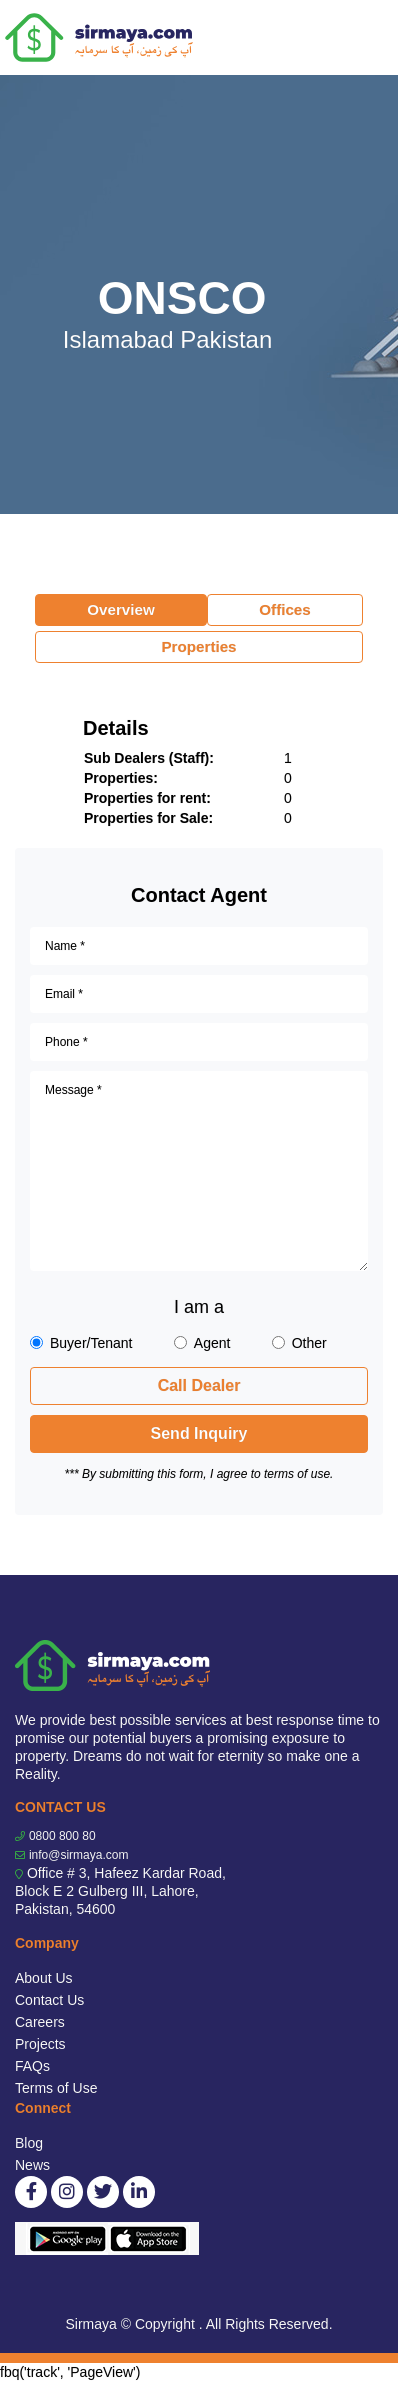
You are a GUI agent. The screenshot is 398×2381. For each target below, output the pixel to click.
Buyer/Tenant (91, 1343)
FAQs (32, 2066)
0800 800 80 (62, 1836)
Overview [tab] (121, 609)
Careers (40, 2022)
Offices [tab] (285, 609)
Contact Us (49, 2000)
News (32, 2165)
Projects (40, 2044)
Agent (212, 1343)
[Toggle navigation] (370, 38)
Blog (29, 2143)
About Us (44, 1978)
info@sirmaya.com (79, 1855)
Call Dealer (199, 1385)
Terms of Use (56, 2088)
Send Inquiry (199, 1433)
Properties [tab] (198, 646)
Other (309, 1343)
